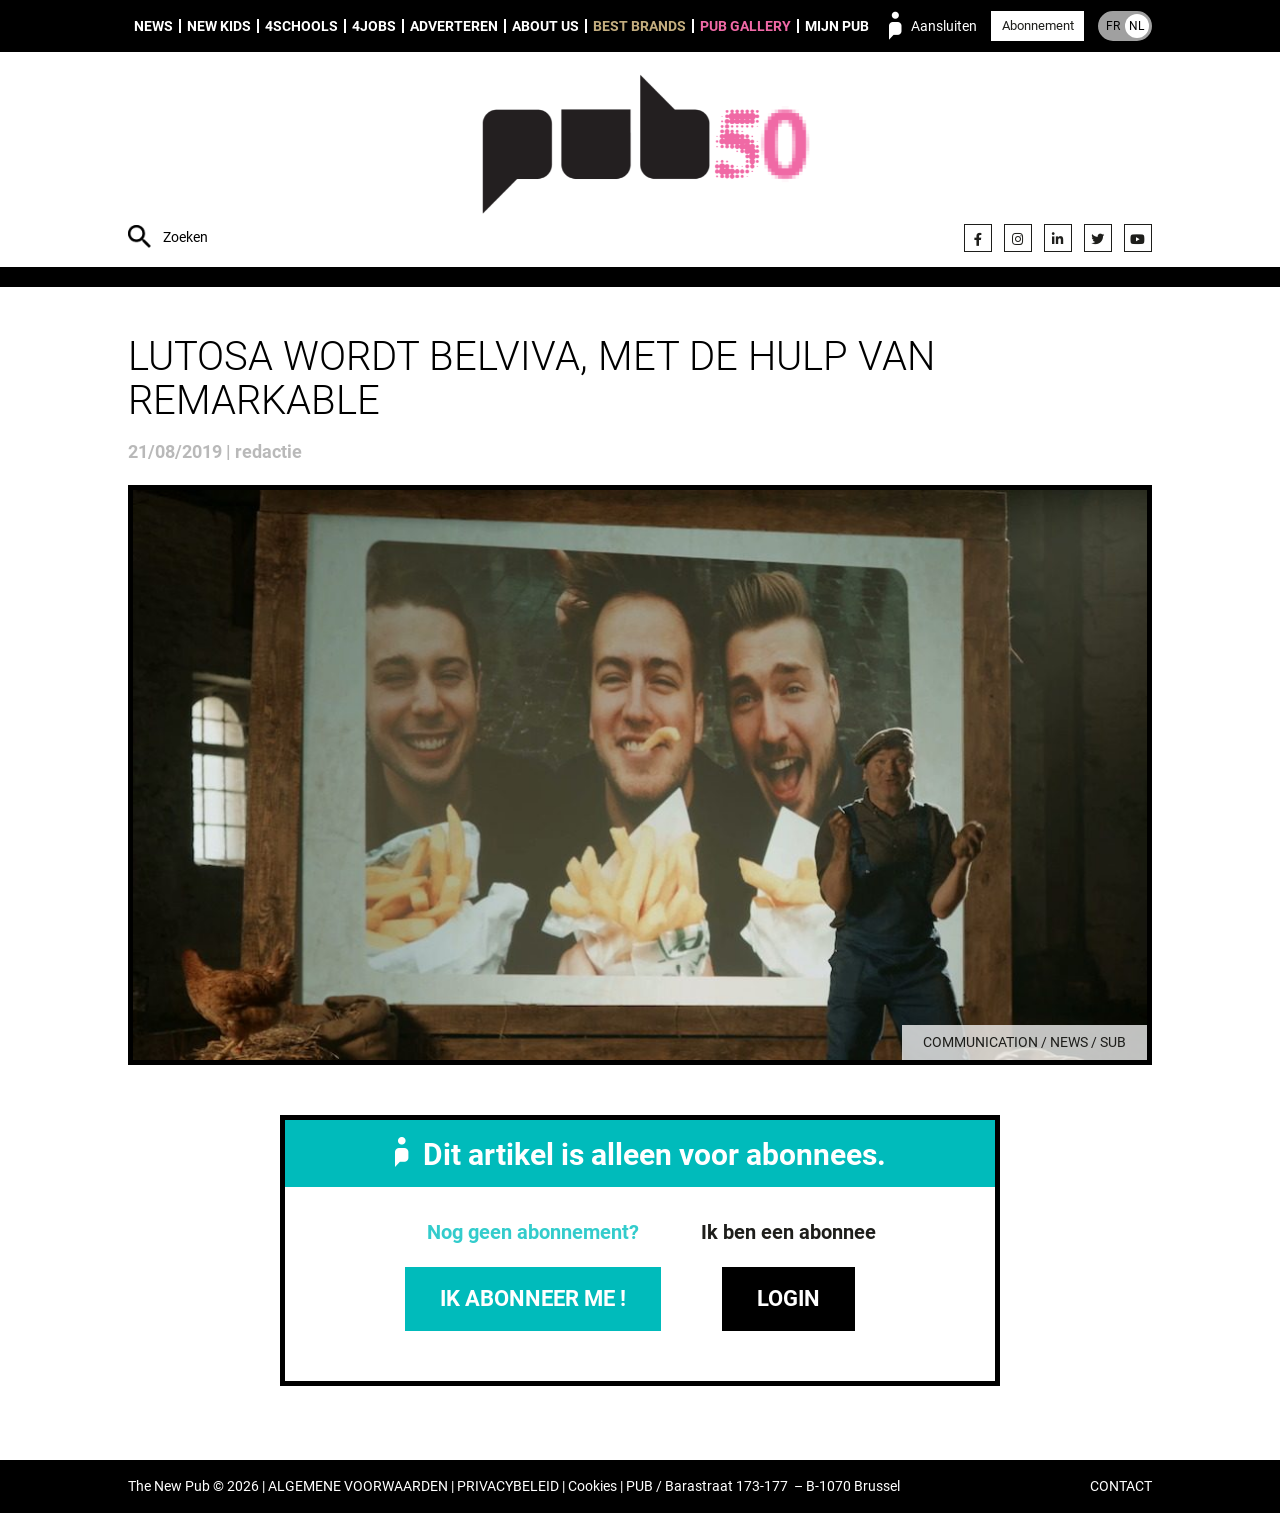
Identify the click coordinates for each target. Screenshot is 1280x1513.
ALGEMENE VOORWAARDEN (358, 1486)
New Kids (219, 26)
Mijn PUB (837, 26)
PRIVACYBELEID (508, 1486)
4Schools (301, 26)
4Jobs (374, 26)
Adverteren (454, 26)
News (153, 26)
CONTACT (1121, 1486)
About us (545, 26)
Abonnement (1038, 25)
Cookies (592, 1486)
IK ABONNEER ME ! (533, 1298)
